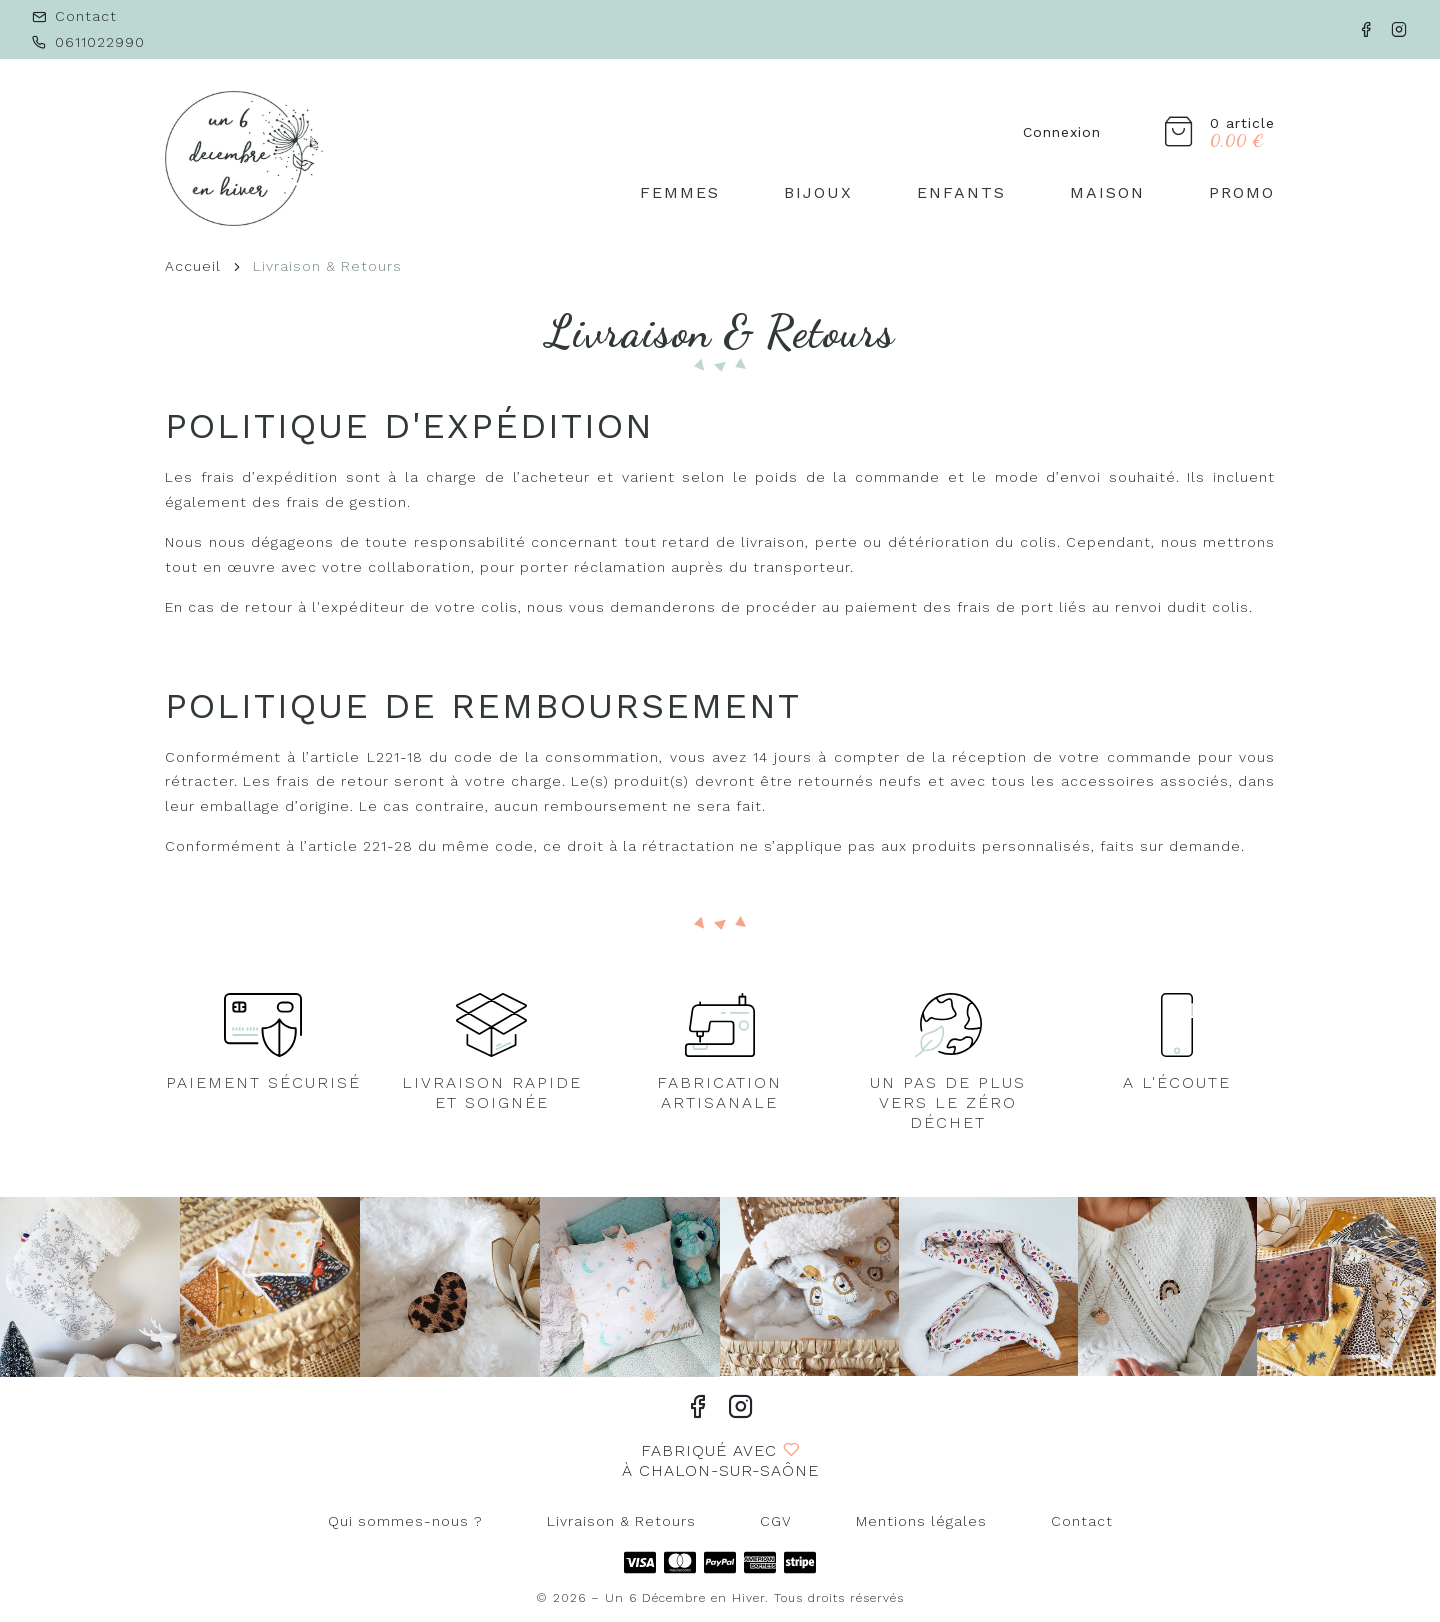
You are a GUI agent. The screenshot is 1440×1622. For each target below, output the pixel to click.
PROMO (1242, 192)
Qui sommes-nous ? (405, 1521)
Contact (1082, 1521)
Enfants (961, 192)
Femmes (680, 192)
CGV (776, 1521)
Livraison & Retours (621, 1521)
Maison (1107, 192)
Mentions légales (921, 1521)
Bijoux (818, 192)
